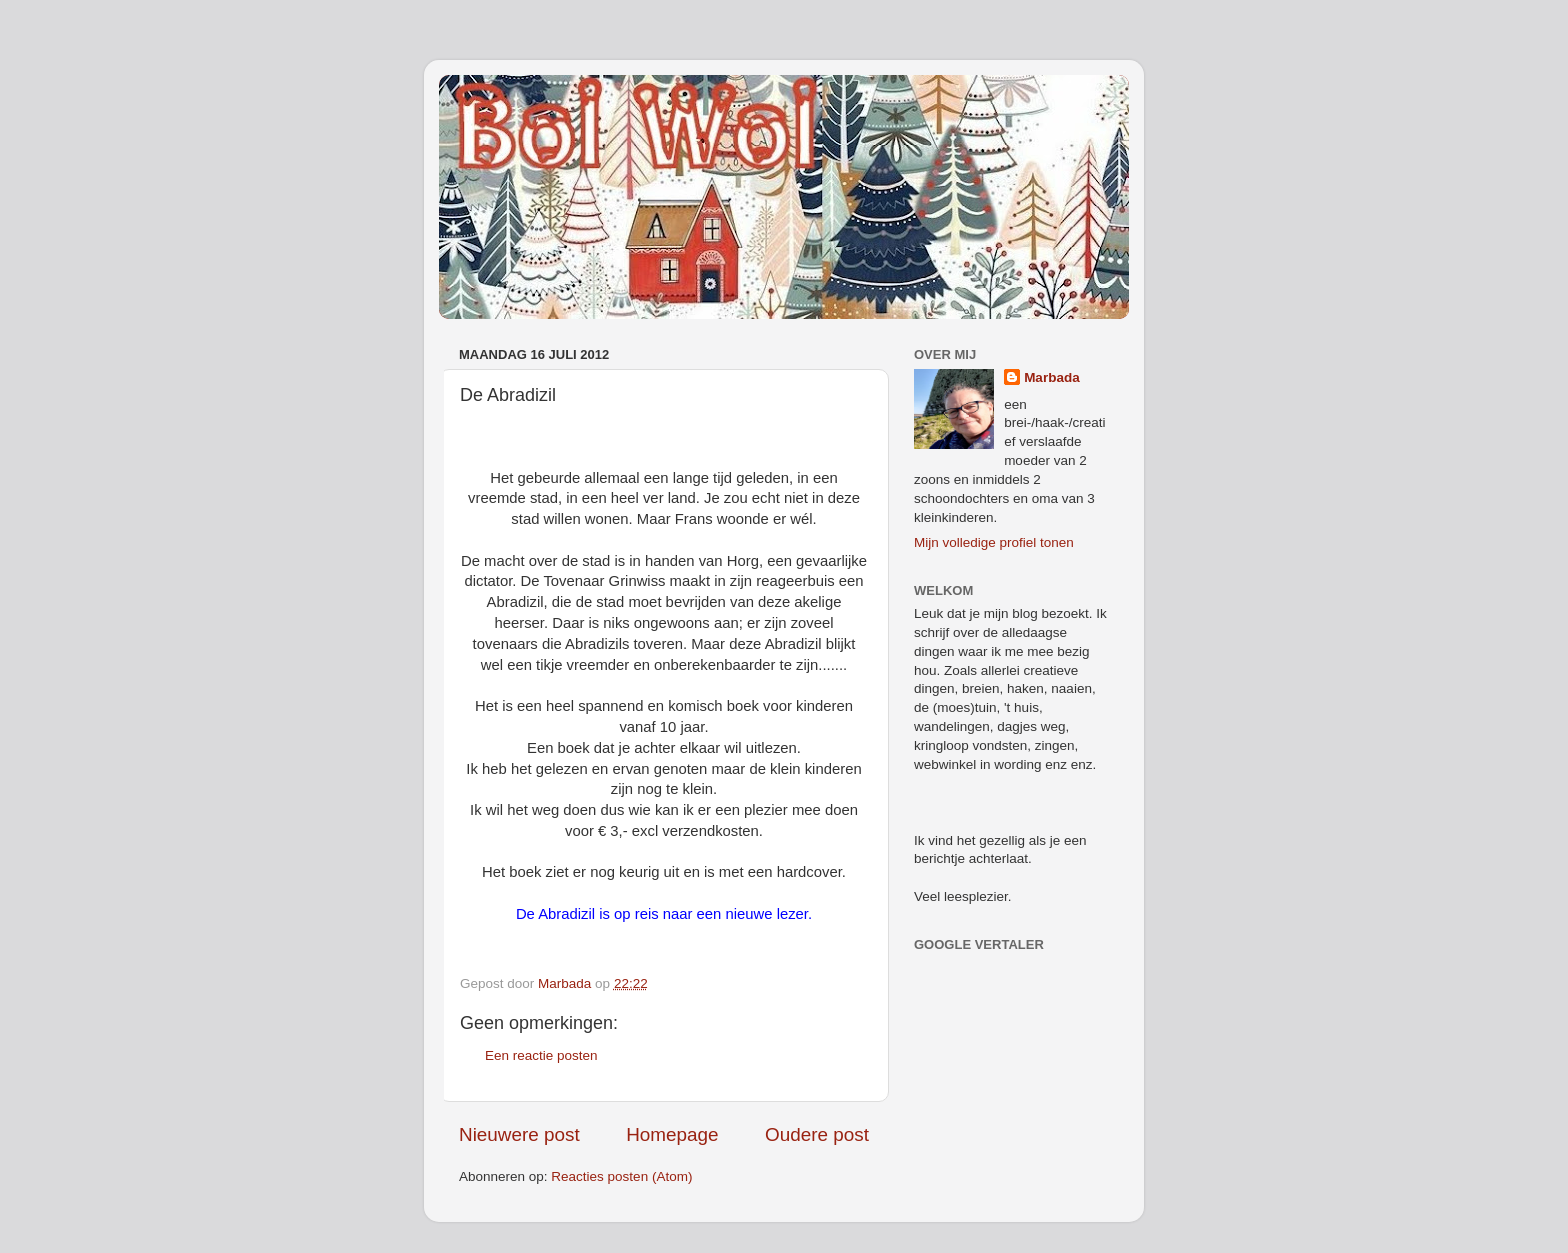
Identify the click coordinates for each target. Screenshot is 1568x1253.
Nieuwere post (519, 1134)
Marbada (1052, 377)
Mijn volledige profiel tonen (994, 542)
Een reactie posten (541, 1055)
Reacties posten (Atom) (621, 1176)
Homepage (672, 1134)
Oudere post (817, 1134)
